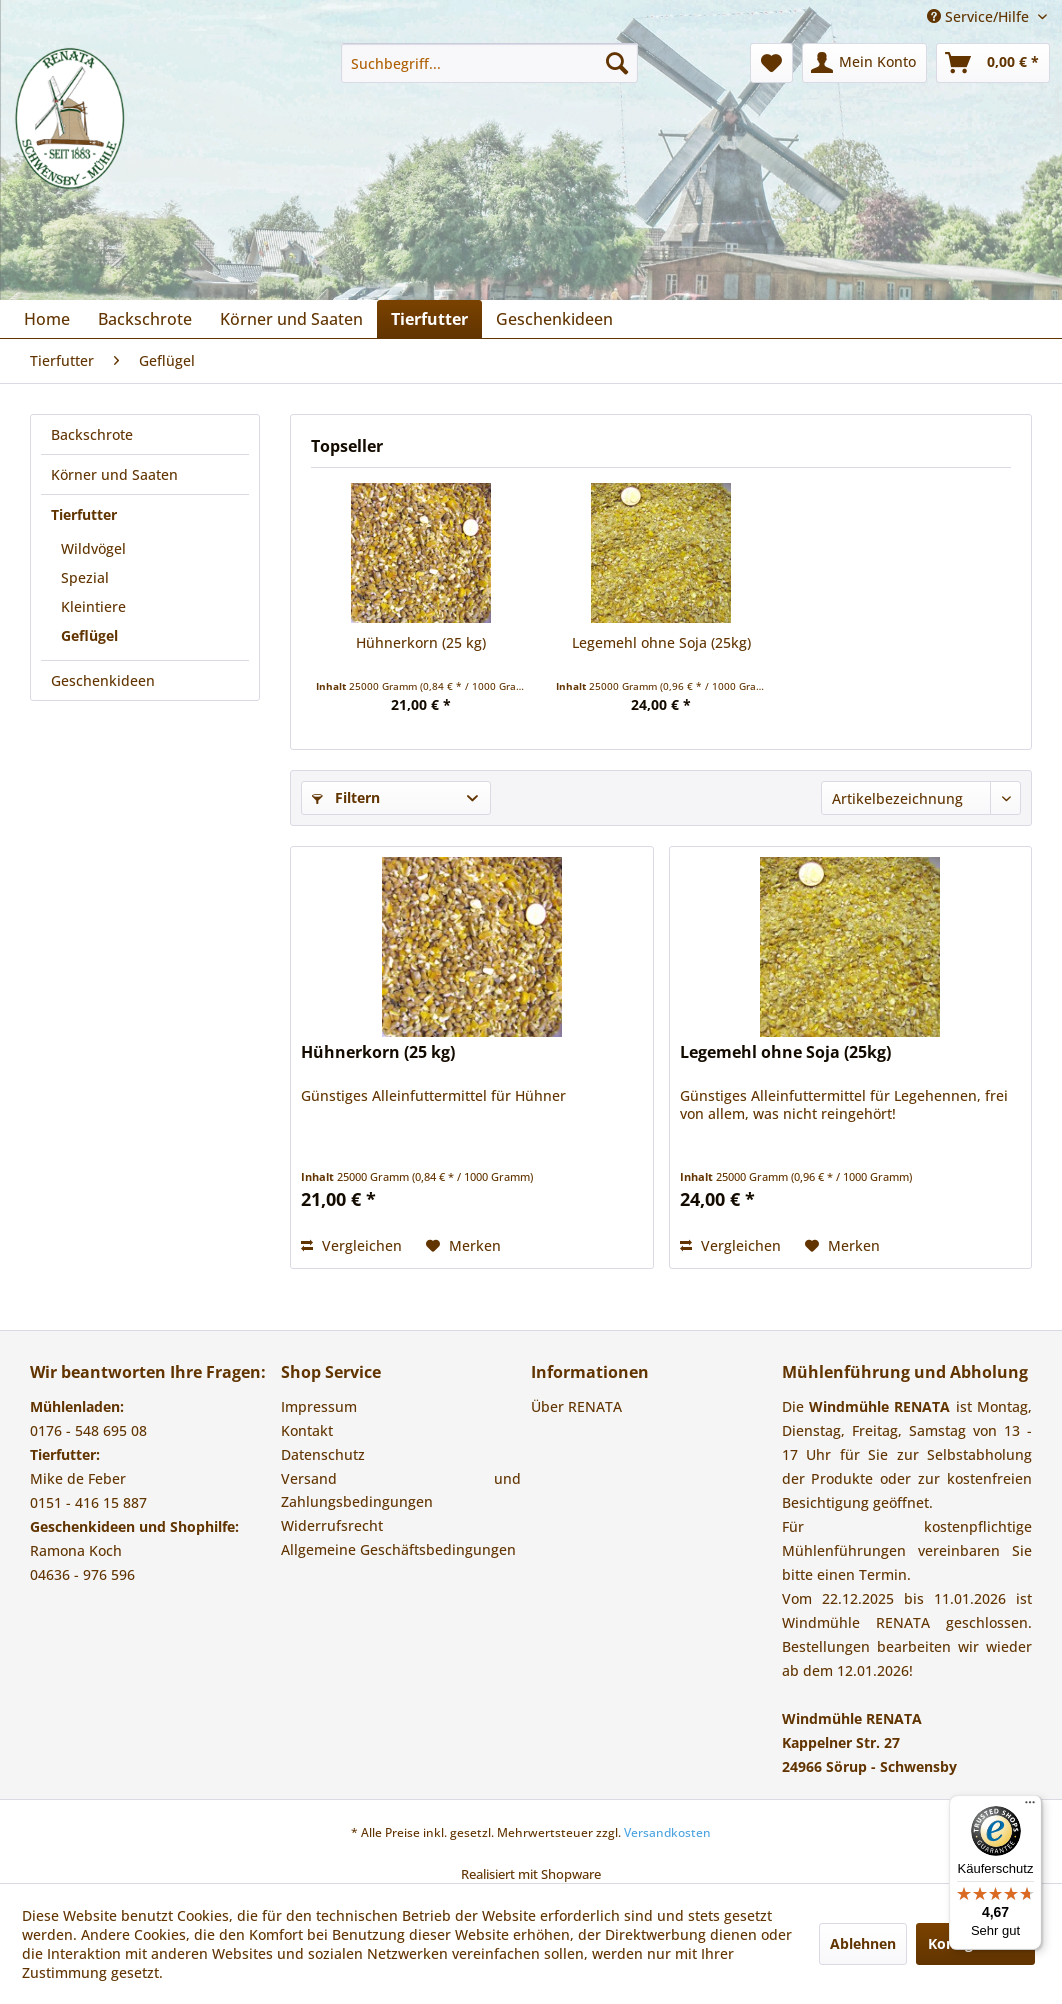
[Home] (47, 319)
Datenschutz (323, 1454)
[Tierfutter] (429, 319)
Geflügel (89, 635)
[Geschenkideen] (554, 319)
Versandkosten (667, 1832)
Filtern (346, 797)
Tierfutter (84, 514)
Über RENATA (576, 1406)
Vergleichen (351, 1245)
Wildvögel (93, 548)
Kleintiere (93, 606)
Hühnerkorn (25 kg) (421, 642)
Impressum (319, 1406)
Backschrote (92, 434)
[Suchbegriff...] (489, 63)
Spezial (85, 577)
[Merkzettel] (771, 63)
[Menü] (1030, 1807)
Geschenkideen (103, 680)
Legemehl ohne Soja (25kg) (661, 642)
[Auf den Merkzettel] (463, 1246)
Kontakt (307, 1430)
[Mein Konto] (864, 63)
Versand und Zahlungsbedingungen (401, 1490)
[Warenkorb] (993, 63)
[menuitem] (489, 63)
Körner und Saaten (114, 474)
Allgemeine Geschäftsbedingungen (398, 1549)
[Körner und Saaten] (291, 319)
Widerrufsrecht (332, 1525)
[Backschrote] (145, 319)
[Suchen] (617, 63)
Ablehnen (863, 1943)
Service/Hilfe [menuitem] (980, 16)
